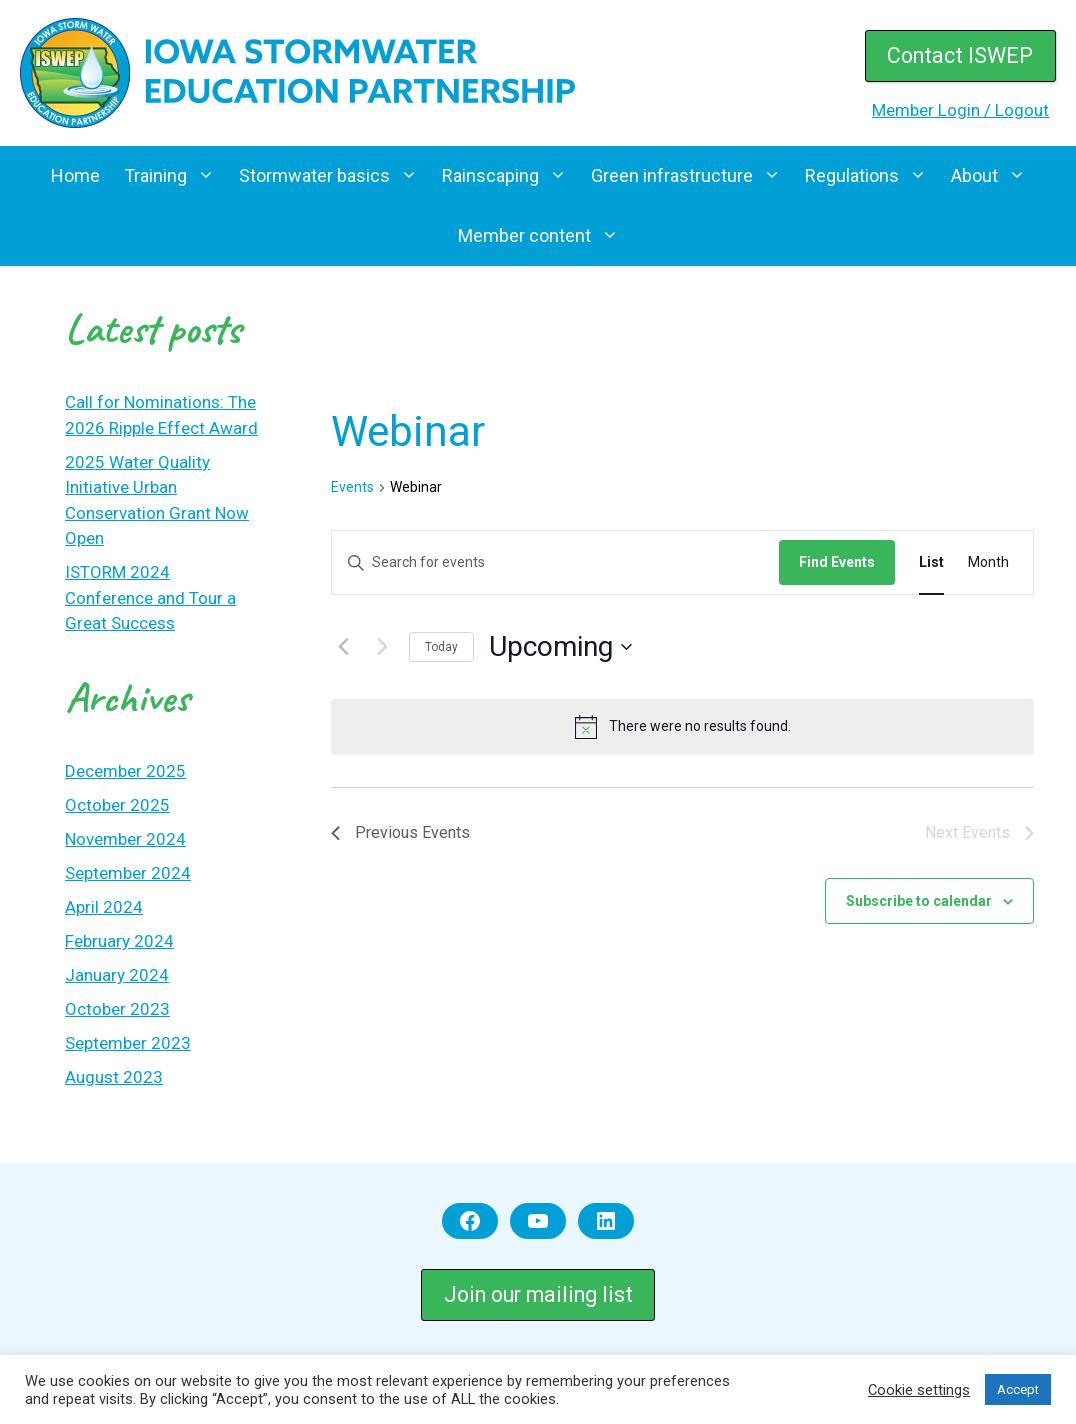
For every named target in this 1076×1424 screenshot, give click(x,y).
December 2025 (125, 771)
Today (441, 647)
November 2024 (125, 839)
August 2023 (114, 1077)
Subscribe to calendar (919, 901)
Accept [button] (1018, 1389)
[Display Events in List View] (931, 562)
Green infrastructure (692, 176)
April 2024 (104, 907)
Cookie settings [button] (919, 1390)
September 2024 (128, 873)
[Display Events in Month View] (988, 562)
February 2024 (119, 941)
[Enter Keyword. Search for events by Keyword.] (555, 562)
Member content (544, 236)
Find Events (837, 562)
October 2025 (117, 805)
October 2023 (117, 1009)
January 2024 (117, 975)
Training (175, 176)
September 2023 (128, 1043)
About (994, 176)
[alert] (682, 727)
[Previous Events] (343, 647)
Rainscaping (510, 176)
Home (75, 175)
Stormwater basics (334, 176)
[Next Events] (382, 647)
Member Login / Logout (960, 110)
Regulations (872, 176)
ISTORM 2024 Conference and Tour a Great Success (150, 597)
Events (352, 487)
